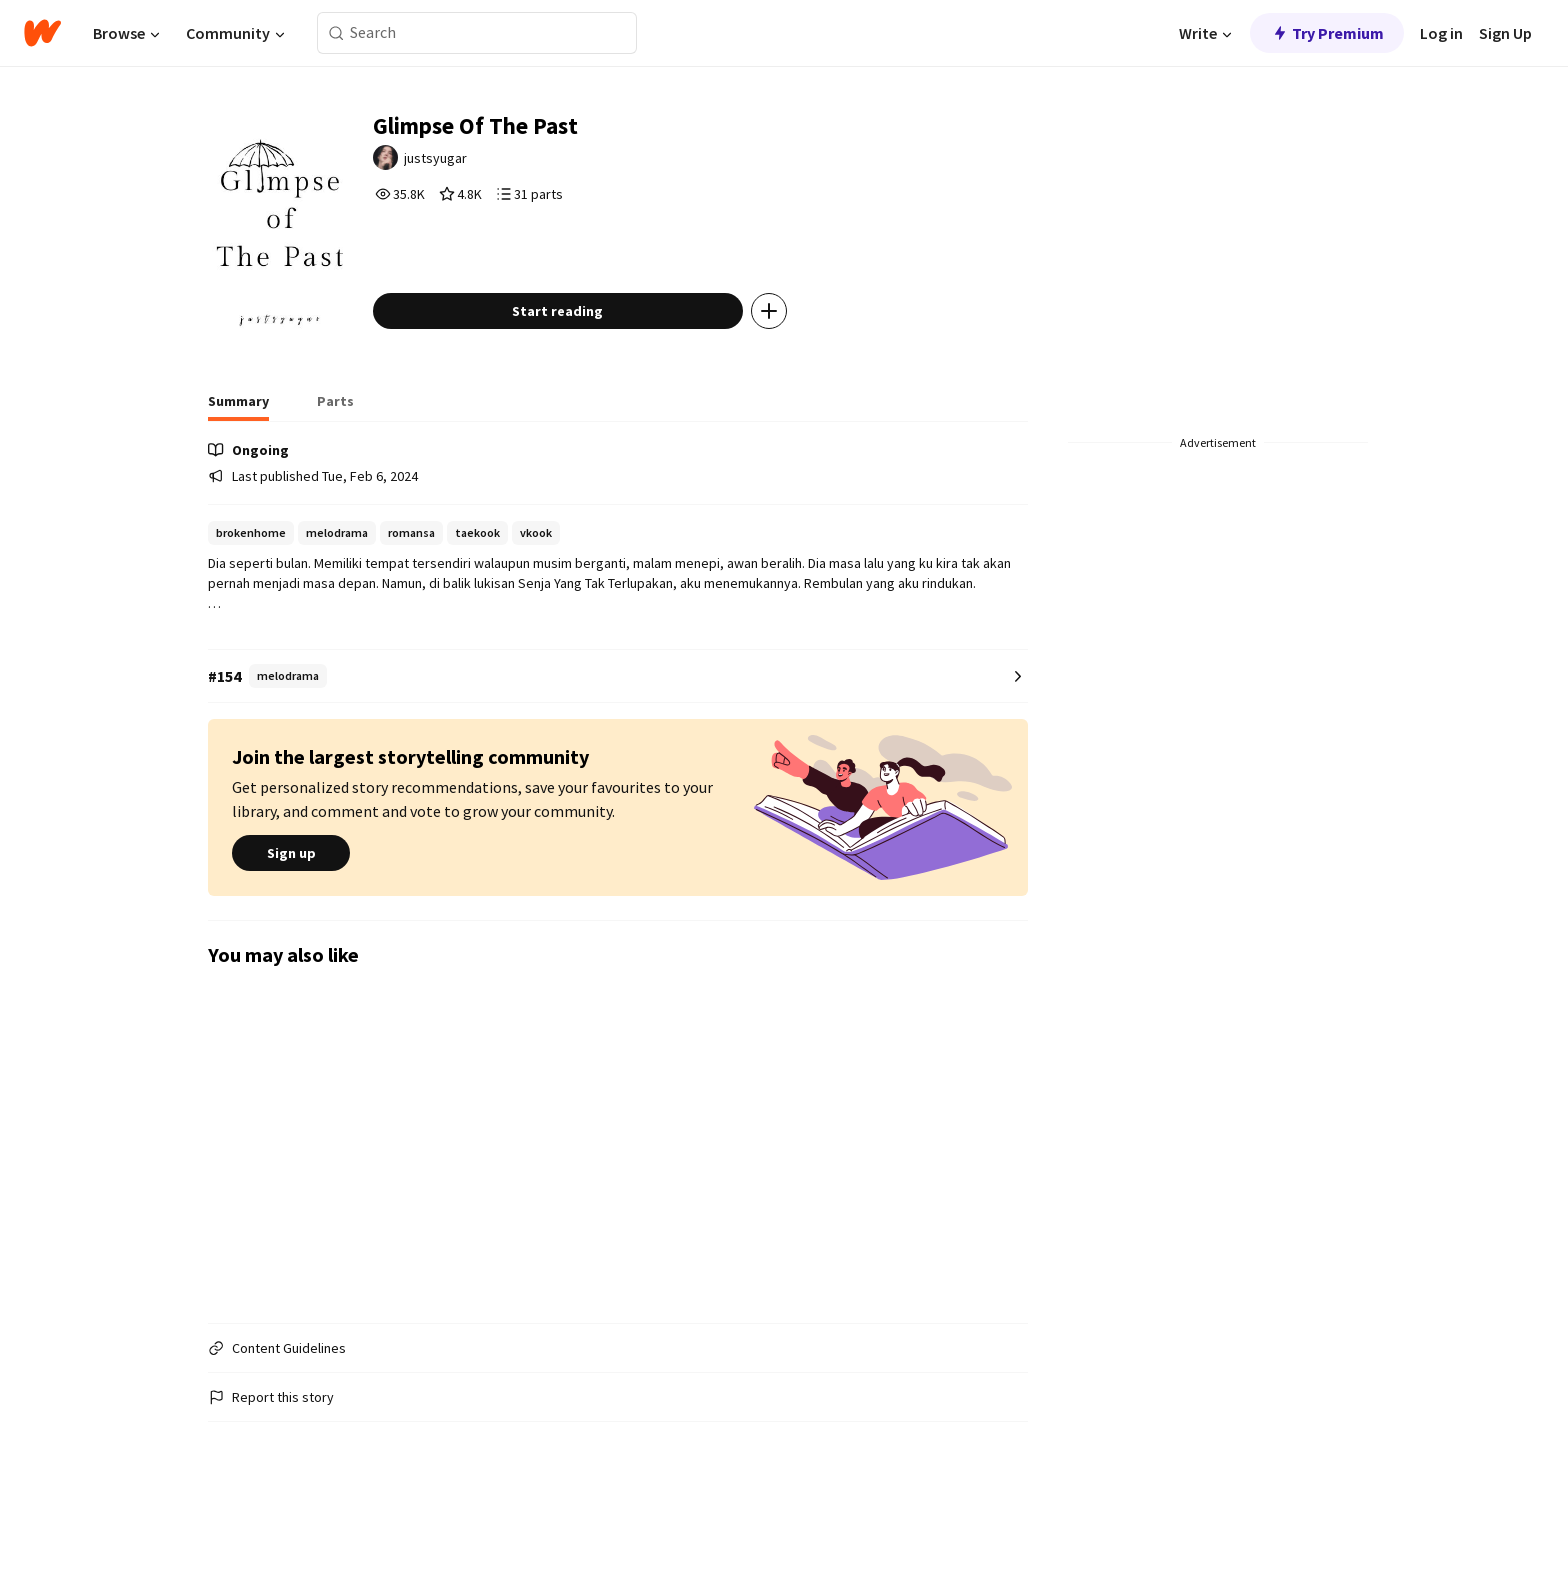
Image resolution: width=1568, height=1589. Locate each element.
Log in (1441, 33)
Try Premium (1327, 33)
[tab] (238, 470)
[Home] (42, 33)
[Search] (336, 33)
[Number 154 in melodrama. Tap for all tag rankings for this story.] (618, 739)
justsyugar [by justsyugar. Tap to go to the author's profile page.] (484, 167)
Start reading (602, 374)
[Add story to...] (813, 374)
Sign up (291, 917)
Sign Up (1505, 33)
